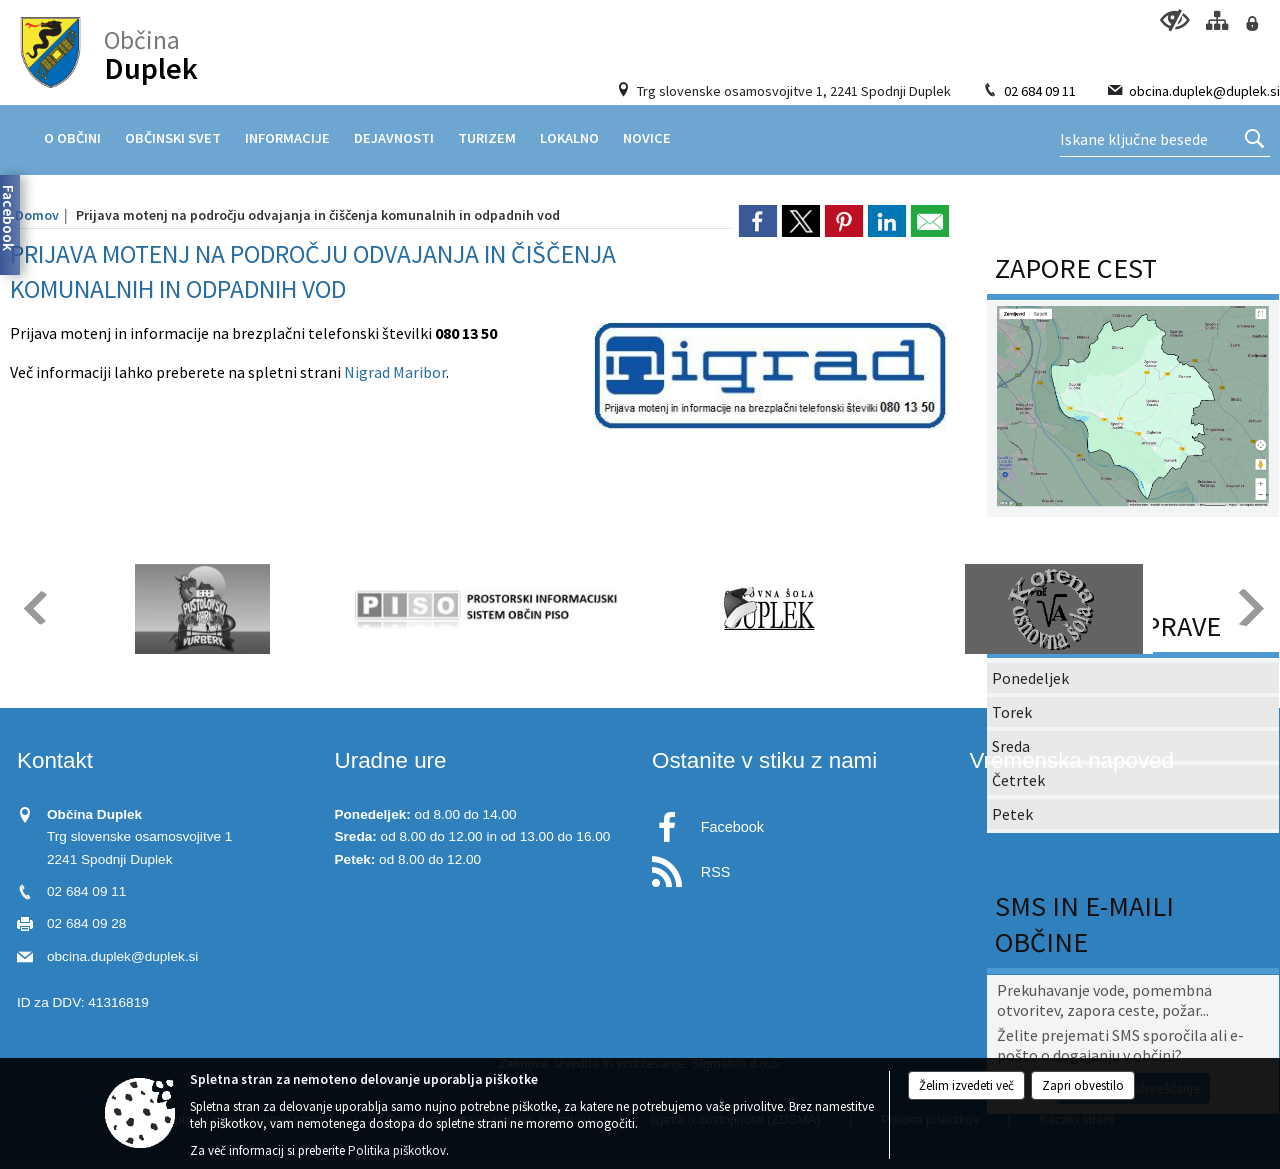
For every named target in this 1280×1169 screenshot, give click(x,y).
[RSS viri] (799, 866)
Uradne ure (391, 760)
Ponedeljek (1030, 678)
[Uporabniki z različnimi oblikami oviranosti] (1174, 20)
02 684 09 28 (86, 923)
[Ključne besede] (1165, 139)
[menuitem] (72, 138)
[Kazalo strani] (1216, 20)
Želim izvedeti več (966, 1085)
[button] (33, 607)
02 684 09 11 (1040, 91)
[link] (758, 221)
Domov (37, 215)
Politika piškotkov (397, 1150)
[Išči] (1254, 140)
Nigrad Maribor (395, 372)
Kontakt (55, 760)
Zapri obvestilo (1083, 1085)
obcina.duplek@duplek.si (1204, 91)
